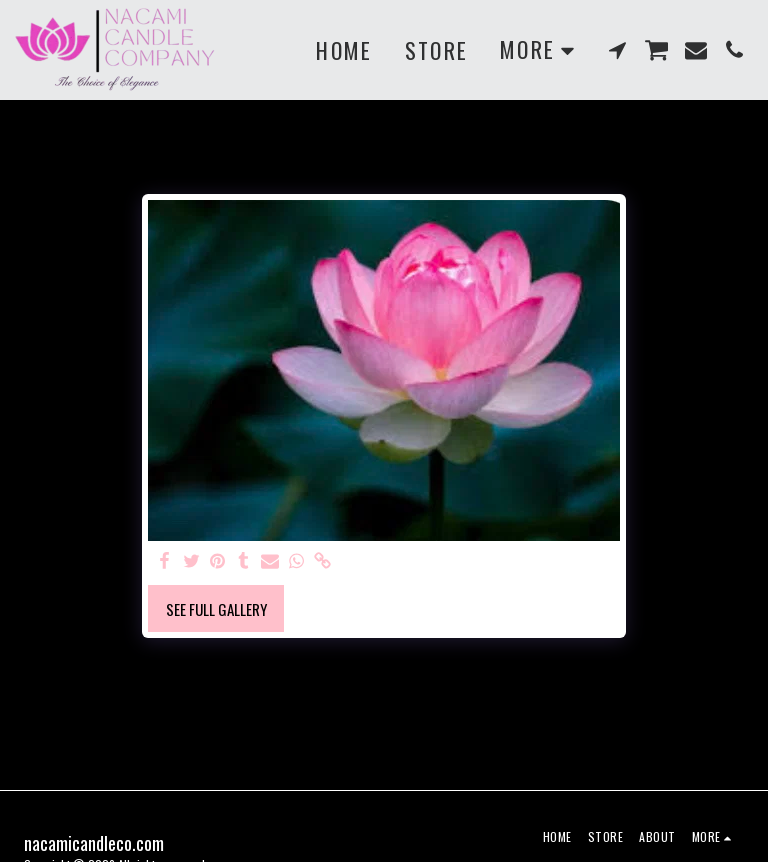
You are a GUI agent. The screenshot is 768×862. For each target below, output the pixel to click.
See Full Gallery (216, 609)
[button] (618, 50)
